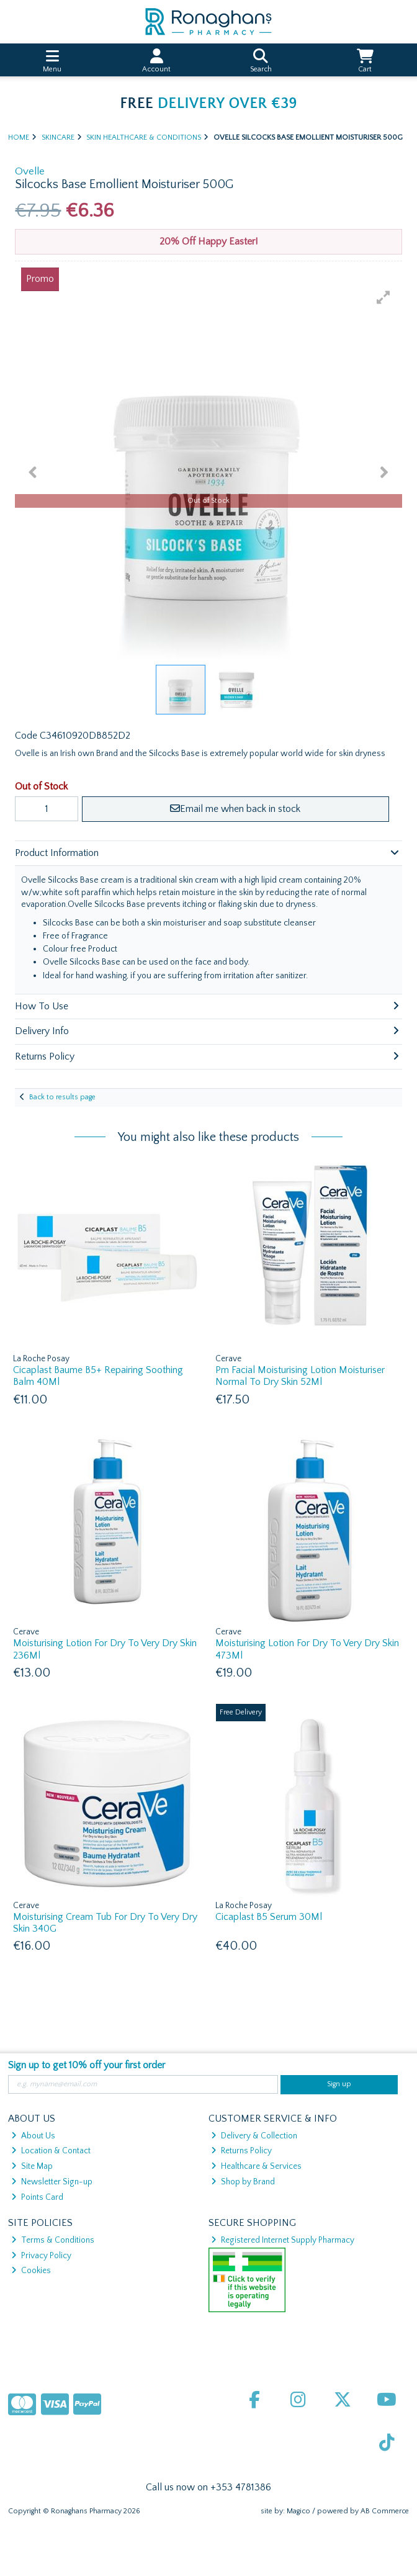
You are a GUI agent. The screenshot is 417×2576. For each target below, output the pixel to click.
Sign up (339, 2084)
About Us (33, 2136)
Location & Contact (51, 2151)
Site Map (32, 2166)
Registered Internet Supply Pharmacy (282, 2240)
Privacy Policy (41, 2256)
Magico (298, 2511)
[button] (383, 297)
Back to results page (62, 1097)
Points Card (37, 2197)
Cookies (31, 2271)
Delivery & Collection (254, 2136)
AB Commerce (385, 2511)
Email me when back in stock (235, 808)
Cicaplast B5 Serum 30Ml (268, 1916)
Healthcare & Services (256, 2166)
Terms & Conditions (52, 2240)
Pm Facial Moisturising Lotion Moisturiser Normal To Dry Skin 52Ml (300, 1375)
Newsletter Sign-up (51, 2182)
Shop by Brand (243, 2182)
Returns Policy (241, 2151)
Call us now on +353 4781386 (208, 2487)
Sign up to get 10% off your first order (86, 2065)
